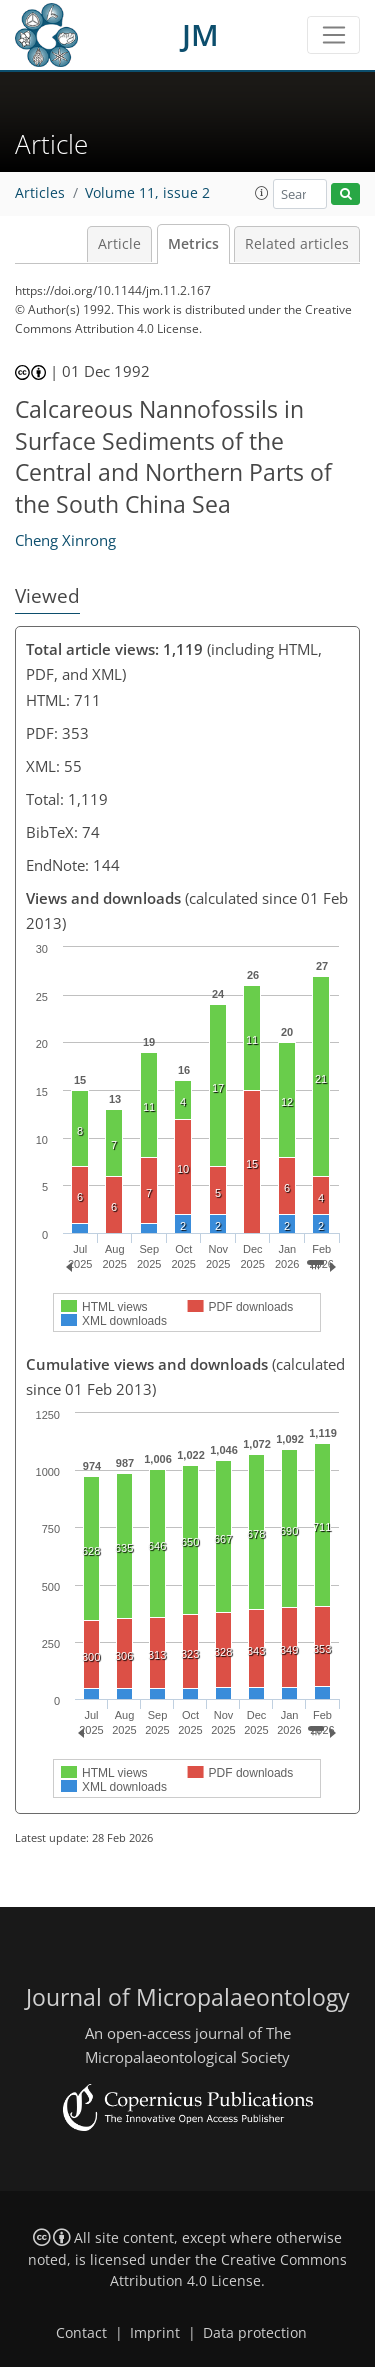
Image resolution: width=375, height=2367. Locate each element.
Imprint (155, 2333)
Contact (81, 2333)
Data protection (255, 2333)
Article (119, 244)
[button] (262, 193)
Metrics (193, 244)
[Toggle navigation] (333, 35)
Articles (40, 193)
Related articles (297, 244)
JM (200, 34)
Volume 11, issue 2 (147, 193)
